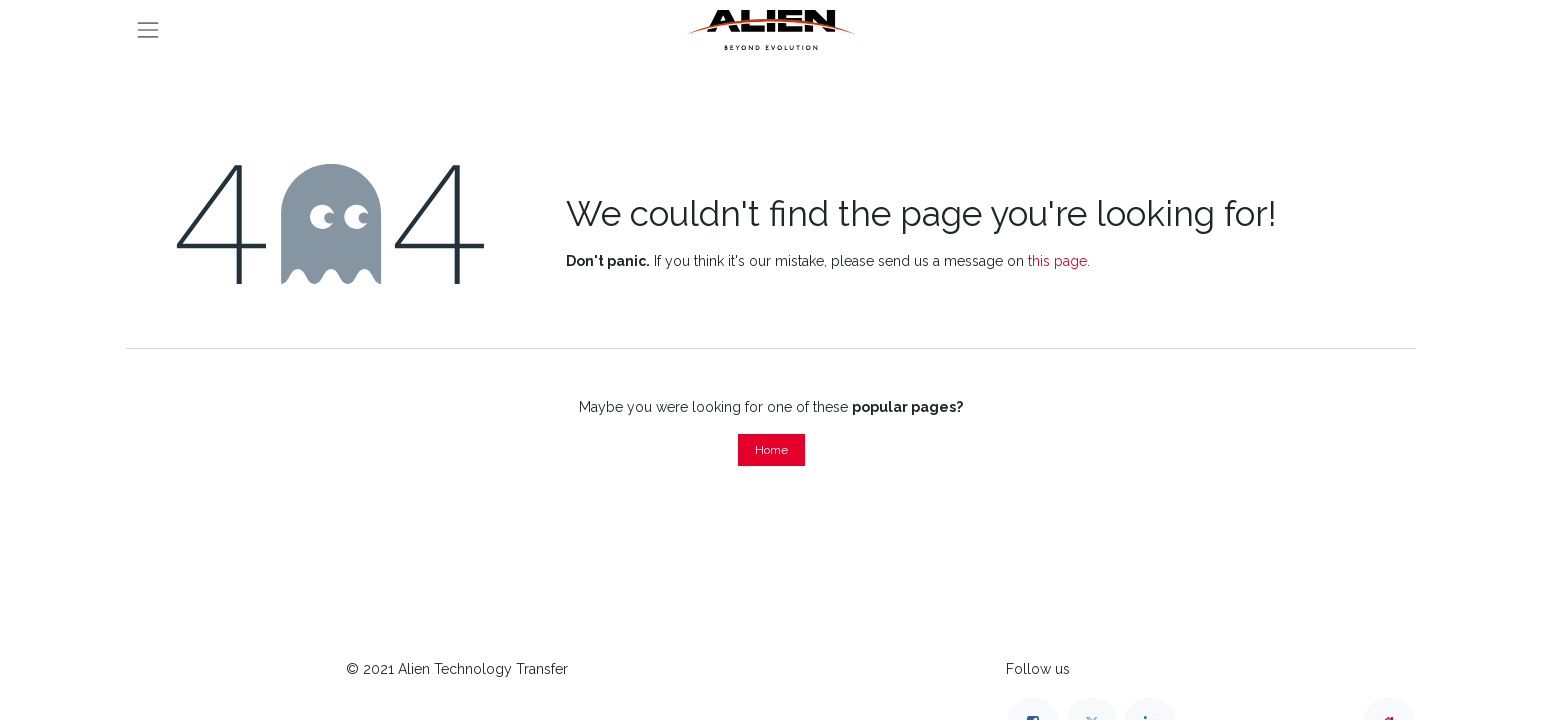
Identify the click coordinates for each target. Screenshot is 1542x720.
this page (1057, 261)
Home (771, 450)
